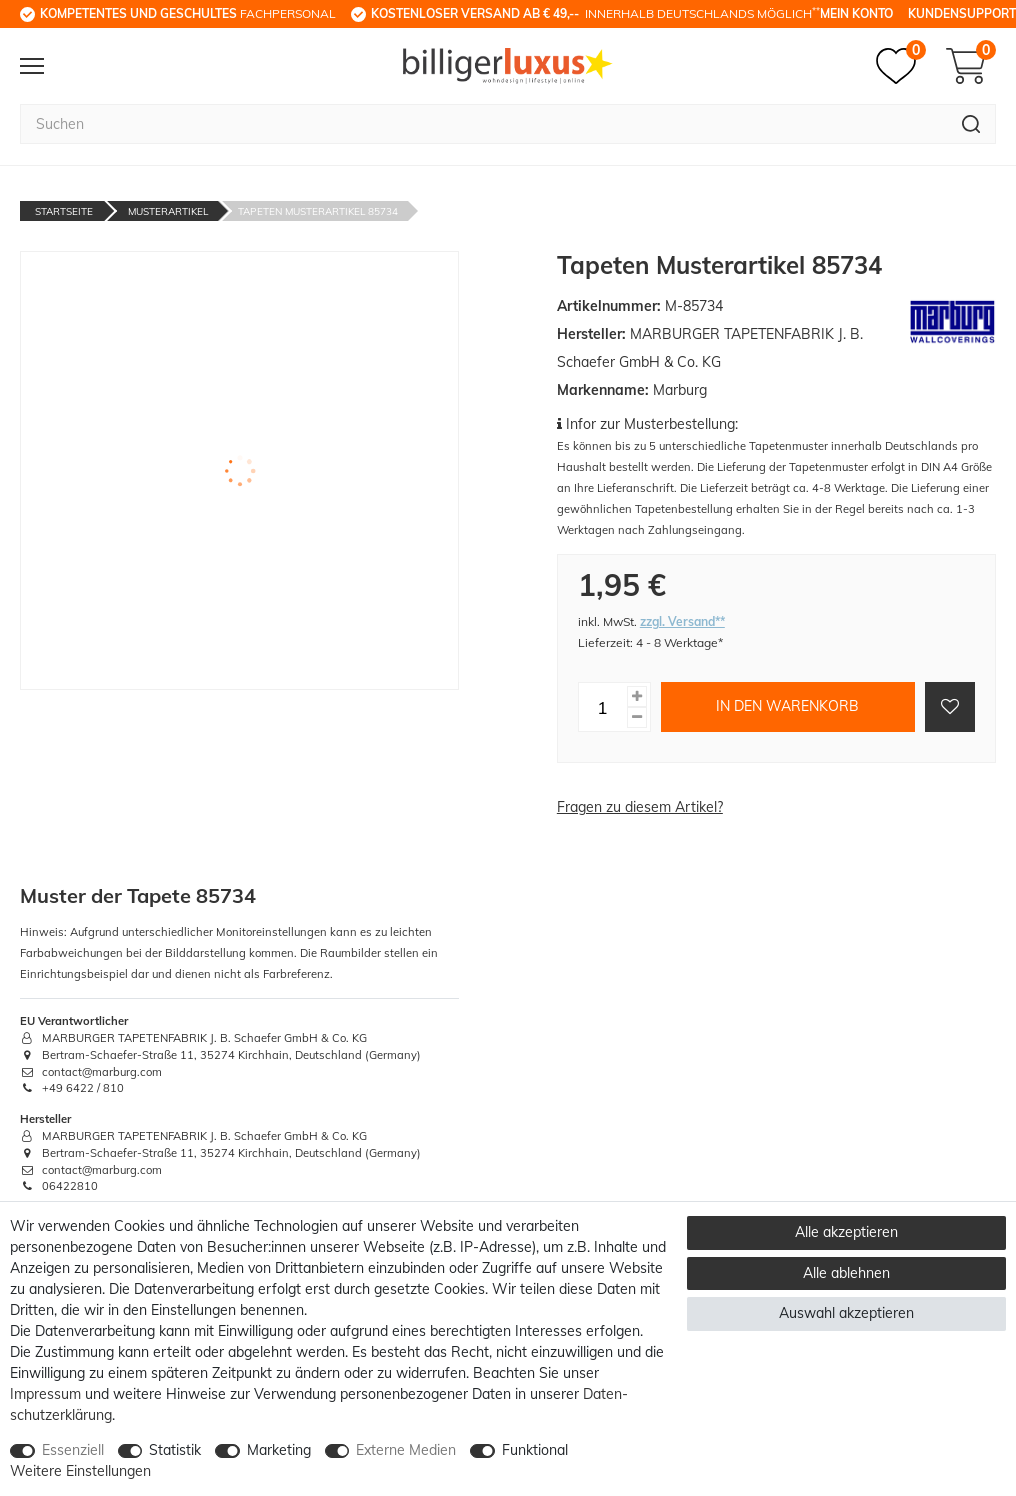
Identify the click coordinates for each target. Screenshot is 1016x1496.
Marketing (279, 1450)
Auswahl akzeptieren (846, 1313)
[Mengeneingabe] (603, 707)
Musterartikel (168, 211)
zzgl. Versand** (682, 621)
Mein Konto (856, 13)
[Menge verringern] (637, 717)
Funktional (535, 1450)
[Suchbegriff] (483, 124)
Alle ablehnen (846, 1273)
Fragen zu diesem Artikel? (640, 807)
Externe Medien (406, 1450)
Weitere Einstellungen (80, 1471)
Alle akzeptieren (846, 1232)
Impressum (45, 1394)
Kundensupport (962, 13)
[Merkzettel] (901, 66)
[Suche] (971, 124)
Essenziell (73, 1450)
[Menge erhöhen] (637, 696)
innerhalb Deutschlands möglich (595, 13)
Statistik (175, 1450)
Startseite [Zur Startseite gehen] (64, 211)
